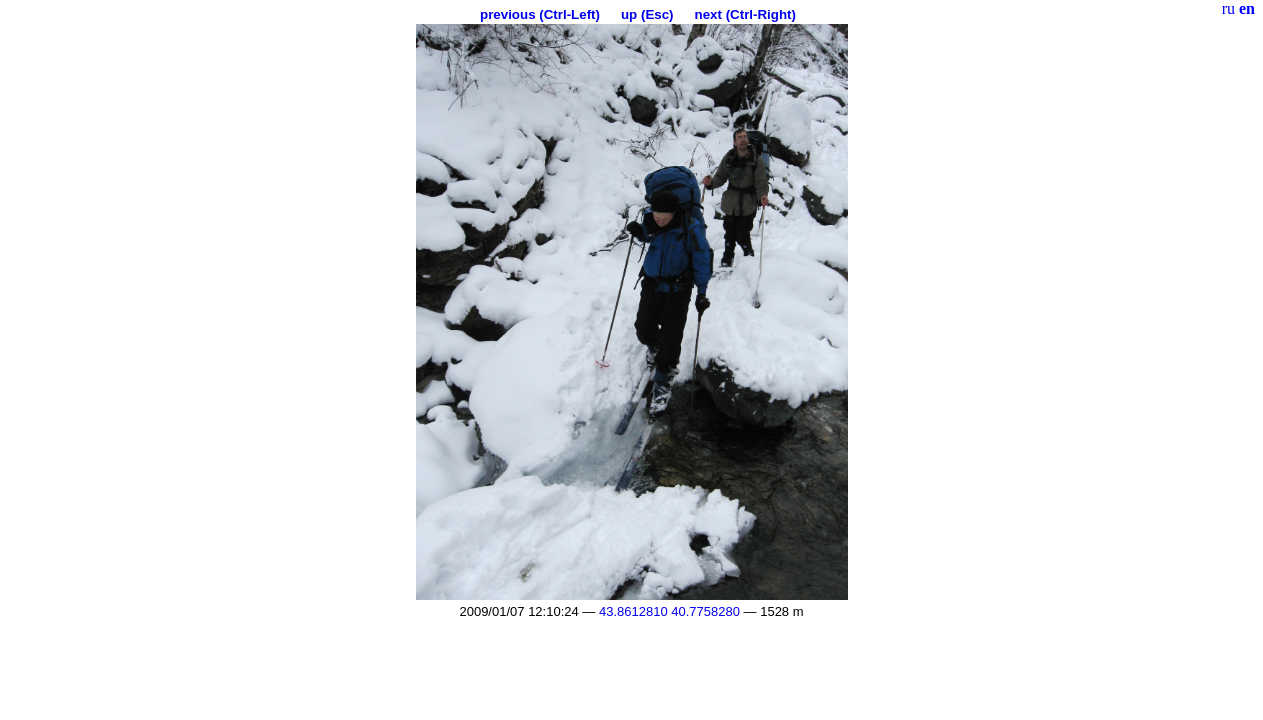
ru (1228, 8)
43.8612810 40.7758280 (669, 611)
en (1247, 8)
